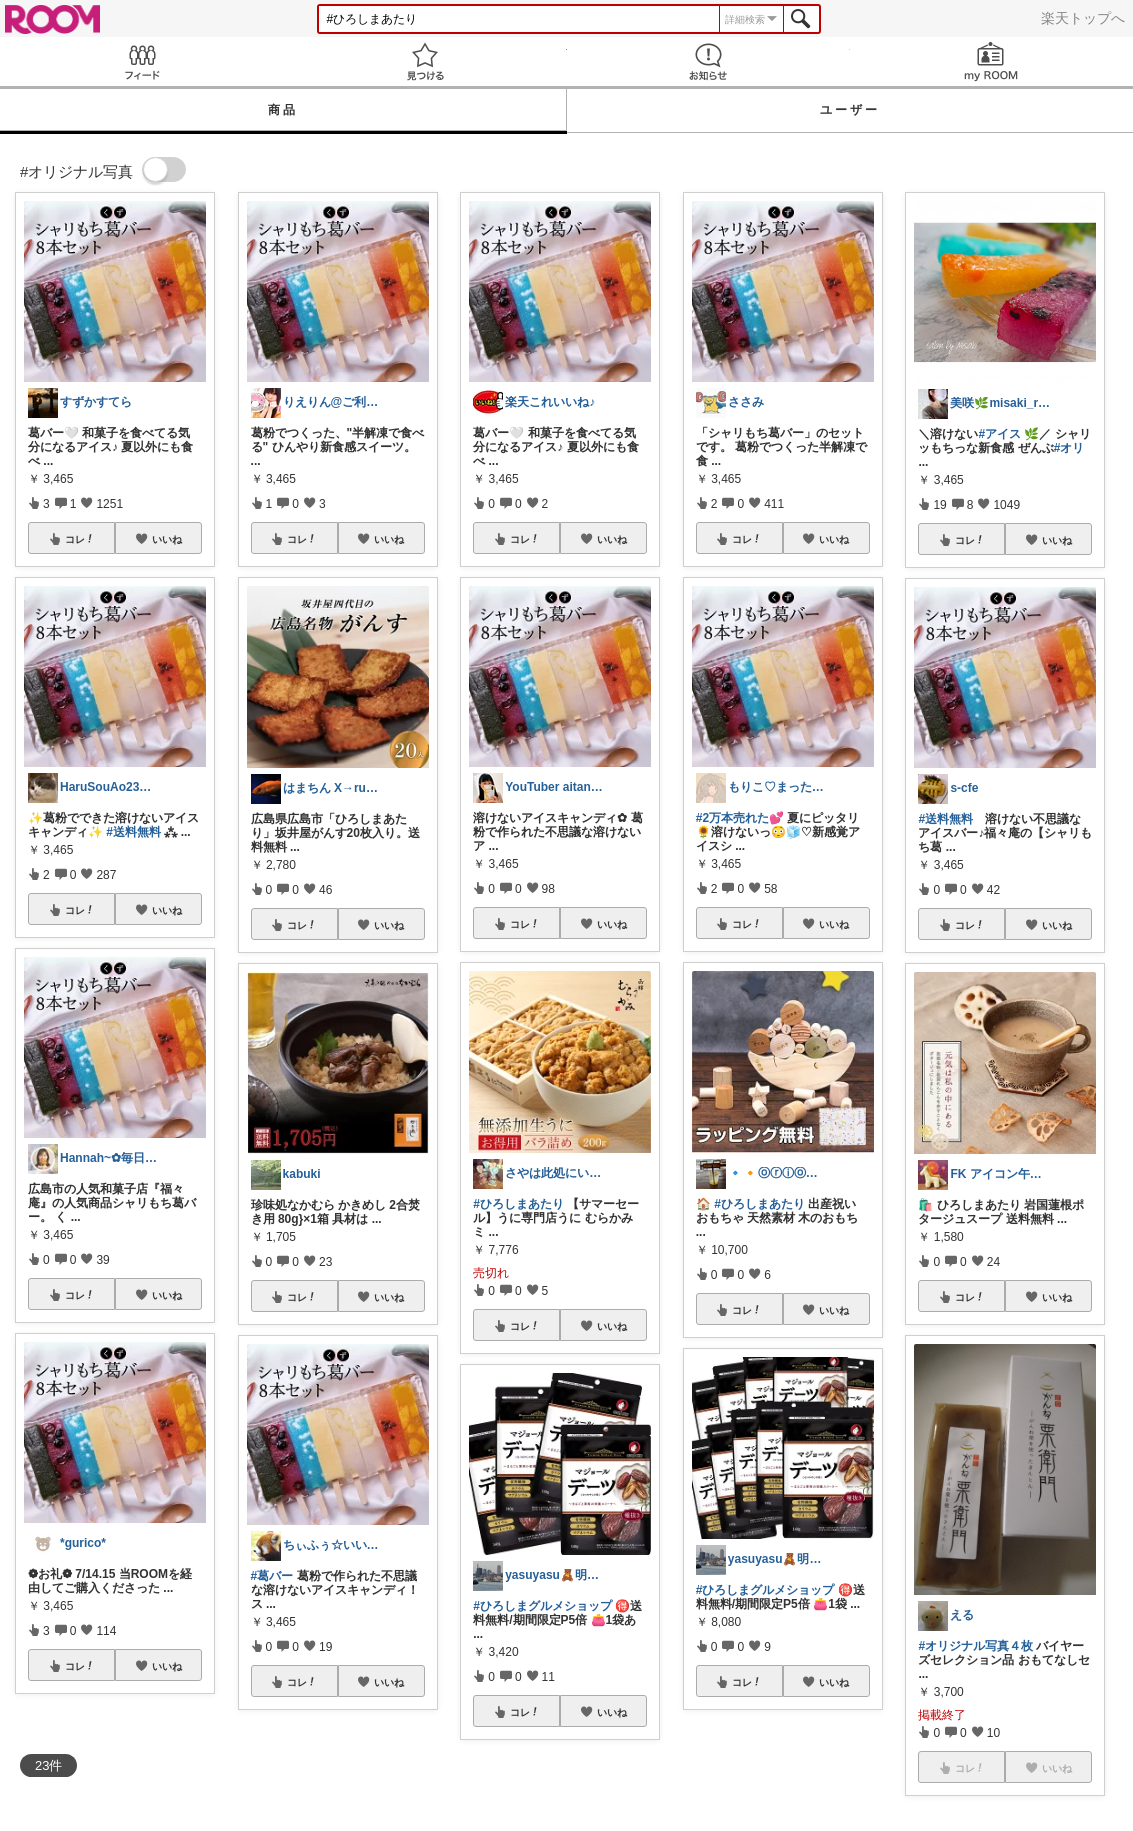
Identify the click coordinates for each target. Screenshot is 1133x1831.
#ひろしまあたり (518, 1204)
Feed (141, 61)
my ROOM (991, 61)
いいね (167, 539)
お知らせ (708, 61)
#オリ (1069, 448)
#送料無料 (133, 832)
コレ (80, 539)
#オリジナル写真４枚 (975, 1646)
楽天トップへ (1083, 18)
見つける (424, 61)
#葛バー (272, 1576)
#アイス (999, 434)
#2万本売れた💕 (740, 818)
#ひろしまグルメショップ (542, 1606)
